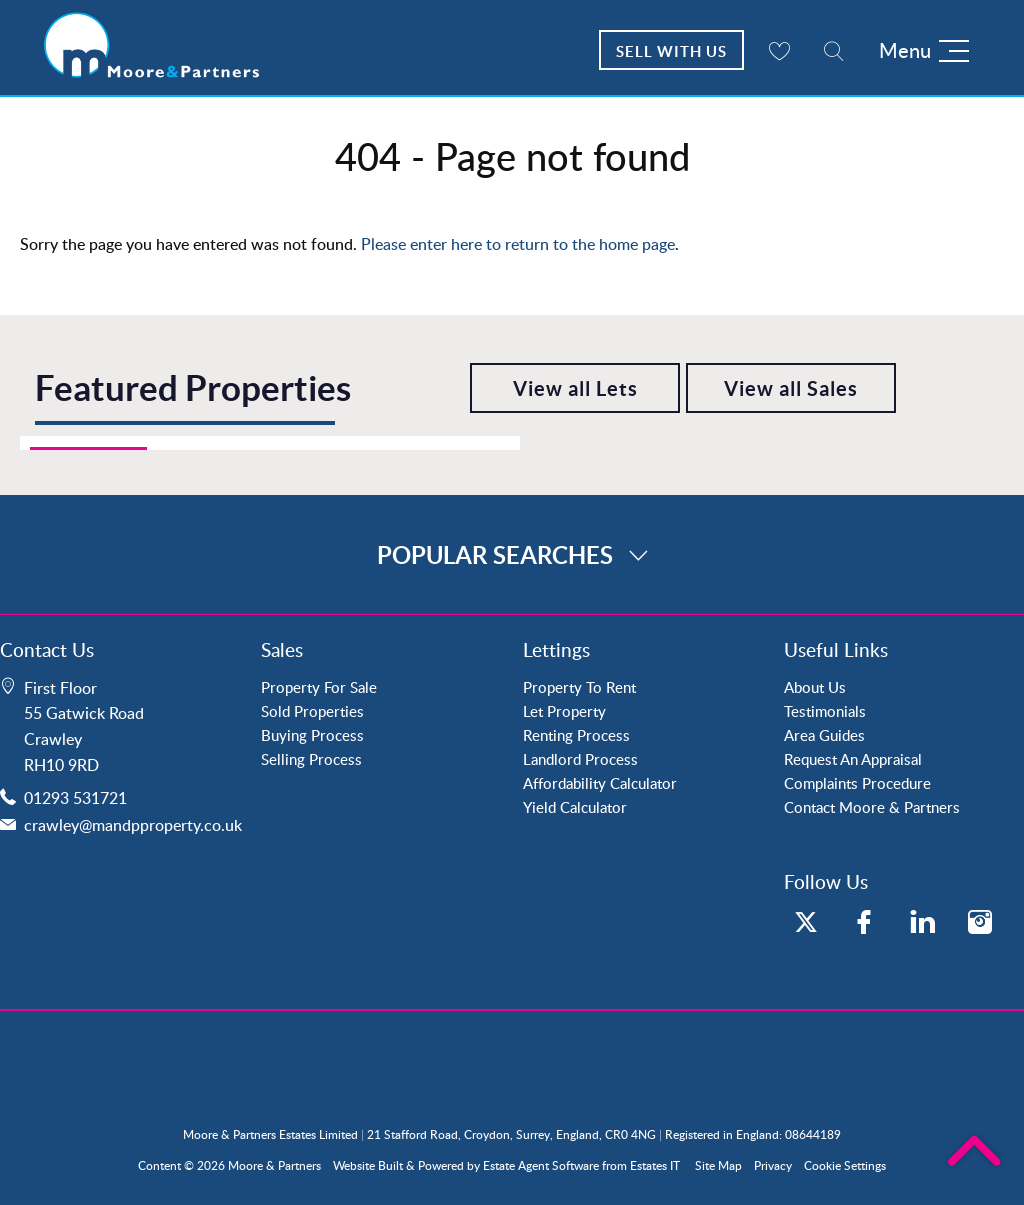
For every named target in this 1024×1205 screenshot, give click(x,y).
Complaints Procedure (857, 783)
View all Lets (575, 388)
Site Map (718, 1165)
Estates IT (655, 1165)
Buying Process (312, 735)
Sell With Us (671, 51)
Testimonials (825, 711)
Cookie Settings (845, 1165)
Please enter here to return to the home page (518, 244)
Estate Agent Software (541, 1165)
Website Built (368, 1165)
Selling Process (311, 759)
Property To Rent (579, 687)
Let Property (564, 711)
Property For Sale (319, 687)
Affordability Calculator (600, 783)
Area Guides (824, 735)
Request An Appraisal (853, 759)
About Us (815, 687)
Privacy (773, 1165)
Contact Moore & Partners (872, 807)
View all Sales (791, 388)
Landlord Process (580, 759)
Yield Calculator (575, 807)
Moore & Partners (274, 1165)
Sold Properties (312, 711)
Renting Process (576, 735)
